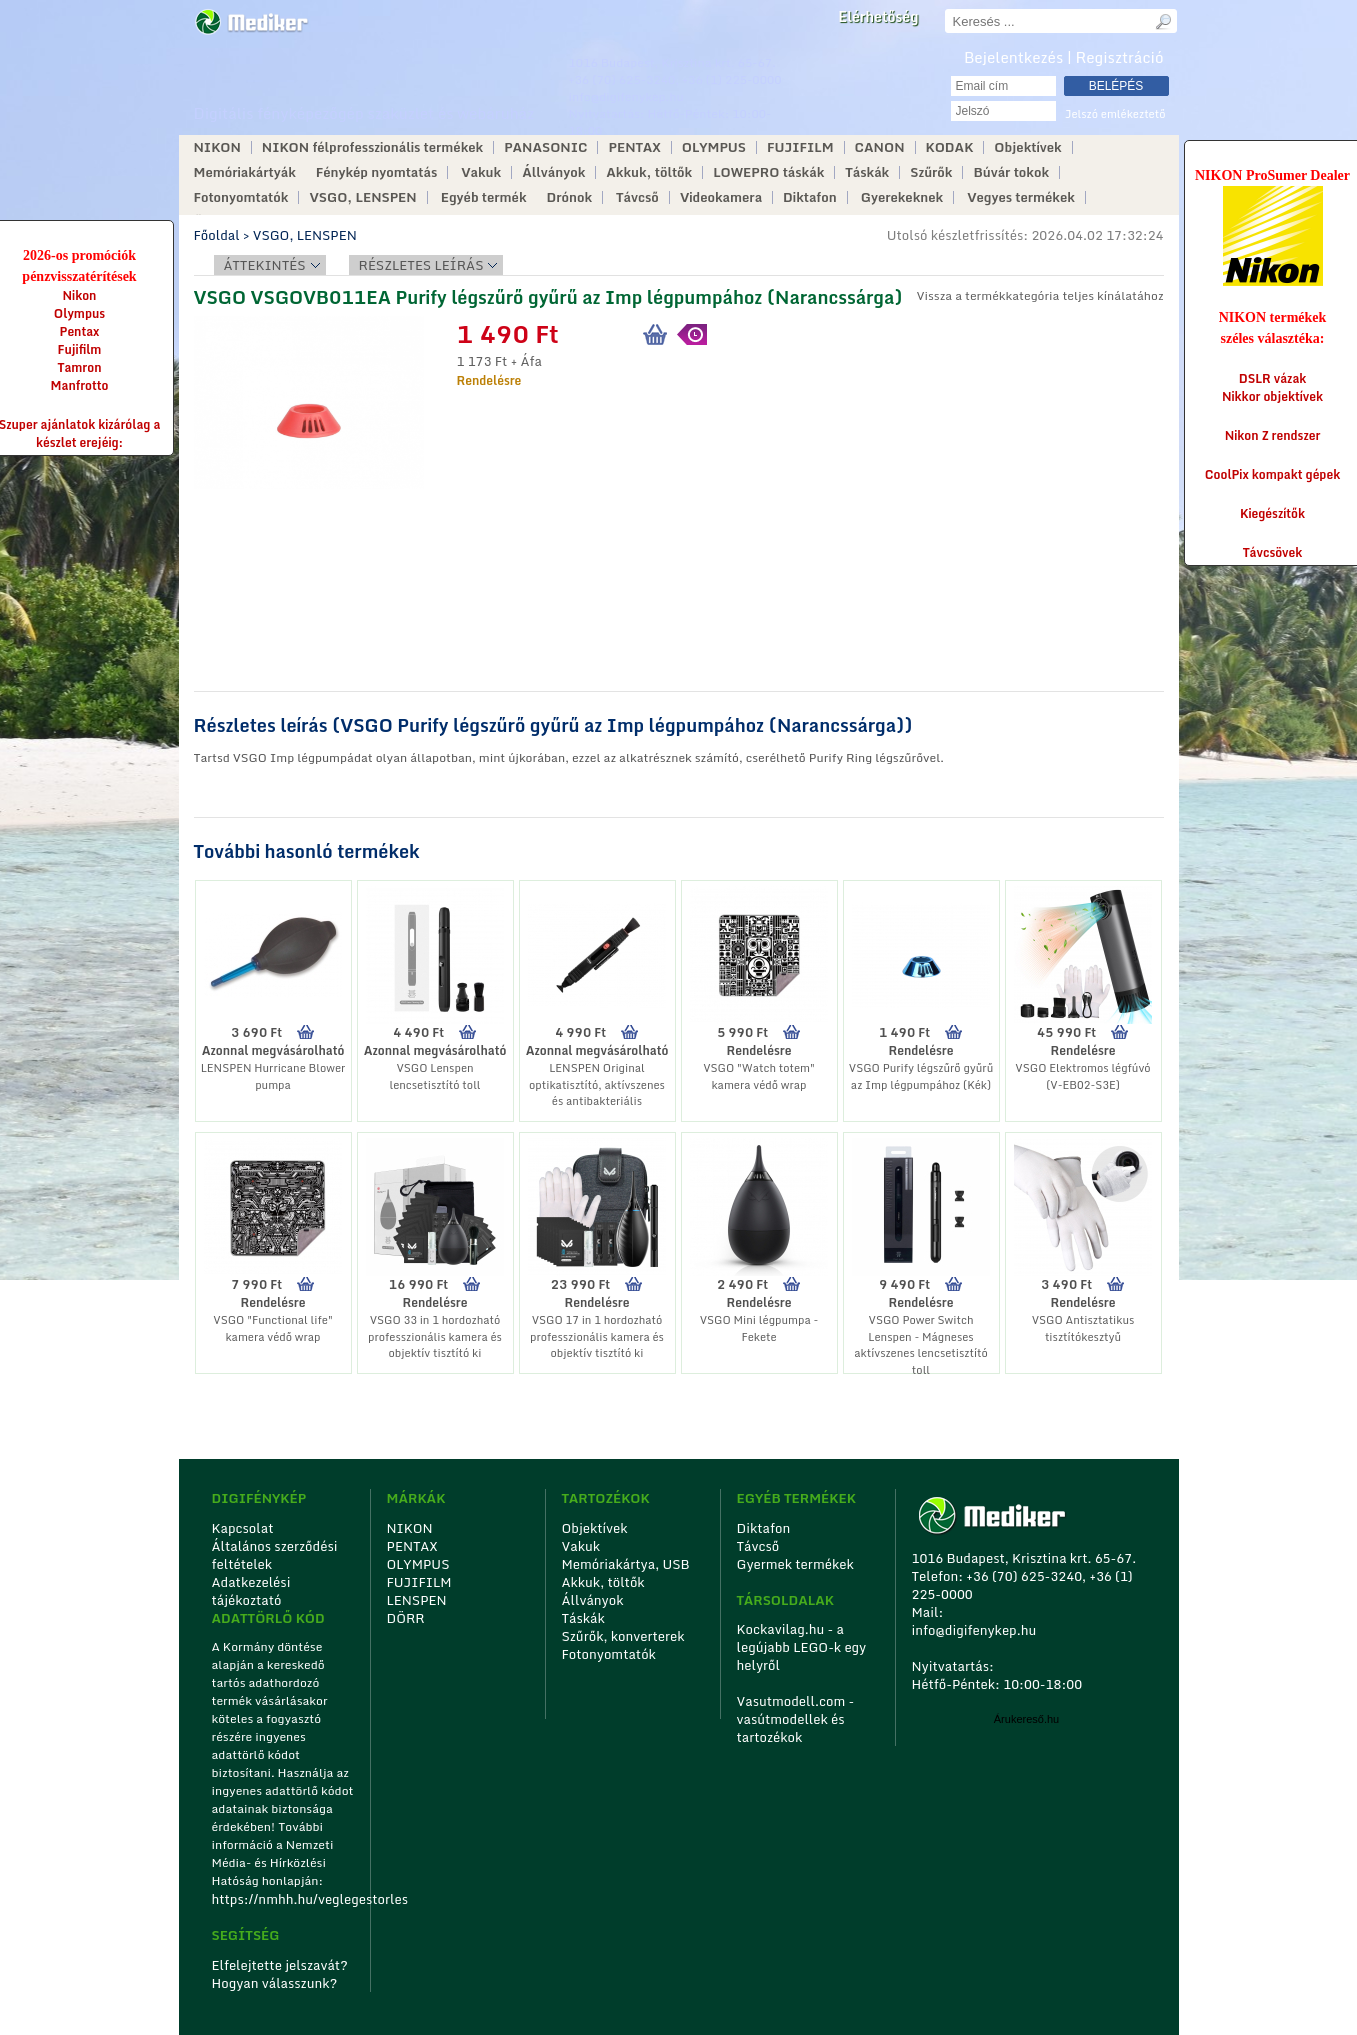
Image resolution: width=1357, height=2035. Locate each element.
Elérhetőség (878, 17)
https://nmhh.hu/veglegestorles (284, 1899)
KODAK (950, 147)
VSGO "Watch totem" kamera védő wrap (759, 1076)
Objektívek (1027, 147)
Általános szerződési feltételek (275, 1555)
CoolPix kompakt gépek (1272, 474)
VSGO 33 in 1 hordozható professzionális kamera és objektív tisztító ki (435, 1336)
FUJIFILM (800, 147)
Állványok (553, 172)
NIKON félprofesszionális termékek (372, 147)
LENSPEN (417, 1600)
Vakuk (481, 172)
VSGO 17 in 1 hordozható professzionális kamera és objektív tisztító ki (597, 1336)
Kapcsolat (243, 1528)
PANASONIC (545, 147)
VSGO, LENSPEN (362, 197)
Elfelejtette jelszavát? (280, 1965)
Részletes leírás (421, 265)
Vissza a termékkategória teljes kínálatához (1039, 295)
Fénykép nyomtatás (376, 172)
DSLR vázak (1273, 378)
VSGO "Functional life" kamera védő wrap (272, 1328)
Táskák (867, 172)
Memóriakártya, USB (626, 1564)
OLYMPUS (714, 147)
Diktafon (810, 197)
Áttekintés (265, 265)
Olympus (79, 313)
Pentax (80, 331)
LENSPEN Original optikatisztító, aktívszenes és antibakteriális (597, 1084)
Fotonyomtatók (241, 197)
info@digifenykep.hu (626, 96)
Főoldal (217, 235)
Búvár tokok (1011, 172)
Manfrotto (80, 385)
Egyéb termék (484, 197)
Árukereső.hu (1026, 1719)
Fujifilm (80, 349)
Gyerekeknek (902, 197)
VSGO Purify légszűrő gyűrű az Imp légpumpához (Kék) (921, 1076)
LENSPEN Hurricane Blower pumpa (273, 1076)
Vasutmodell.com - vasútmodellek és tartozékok (796, 1719)
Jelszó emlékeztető (1115, 114)
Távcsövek (1273, 552)
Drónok (570, 197)
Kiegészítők (1272, 513)
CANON (880, 147)
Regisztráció (1120, 57)
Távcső (637, 197)
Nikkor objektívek (1272, 396)
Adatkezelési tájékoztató (251, 1591)
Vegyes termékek (1021, 197)
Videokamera (721, 197)
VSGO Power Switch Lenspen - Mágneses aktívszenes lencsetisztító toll (920, 1345)
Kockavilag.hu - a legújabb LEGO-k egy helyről (802, 1647)
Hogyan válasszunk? (275, 1983)
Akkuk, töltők (649, 172)
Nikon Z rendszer (1273, 435)
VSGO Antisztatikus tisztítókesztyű (1083, 1328)
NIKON (217, 147)
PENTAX (634, 147)
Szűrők (931, 172)
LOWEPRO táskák (768, 172)
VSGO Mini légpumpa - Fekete (759, 1328)
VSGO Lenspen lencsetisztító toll (434, 1076)
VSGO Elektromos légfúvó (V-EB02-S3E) (1082, 1076)
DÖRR (406, 1618)
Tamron (79, 367)
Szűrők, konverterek (623, 1636)
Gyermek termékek (795, 1564)
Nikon (80, 295)
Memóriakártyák (245, 172)
